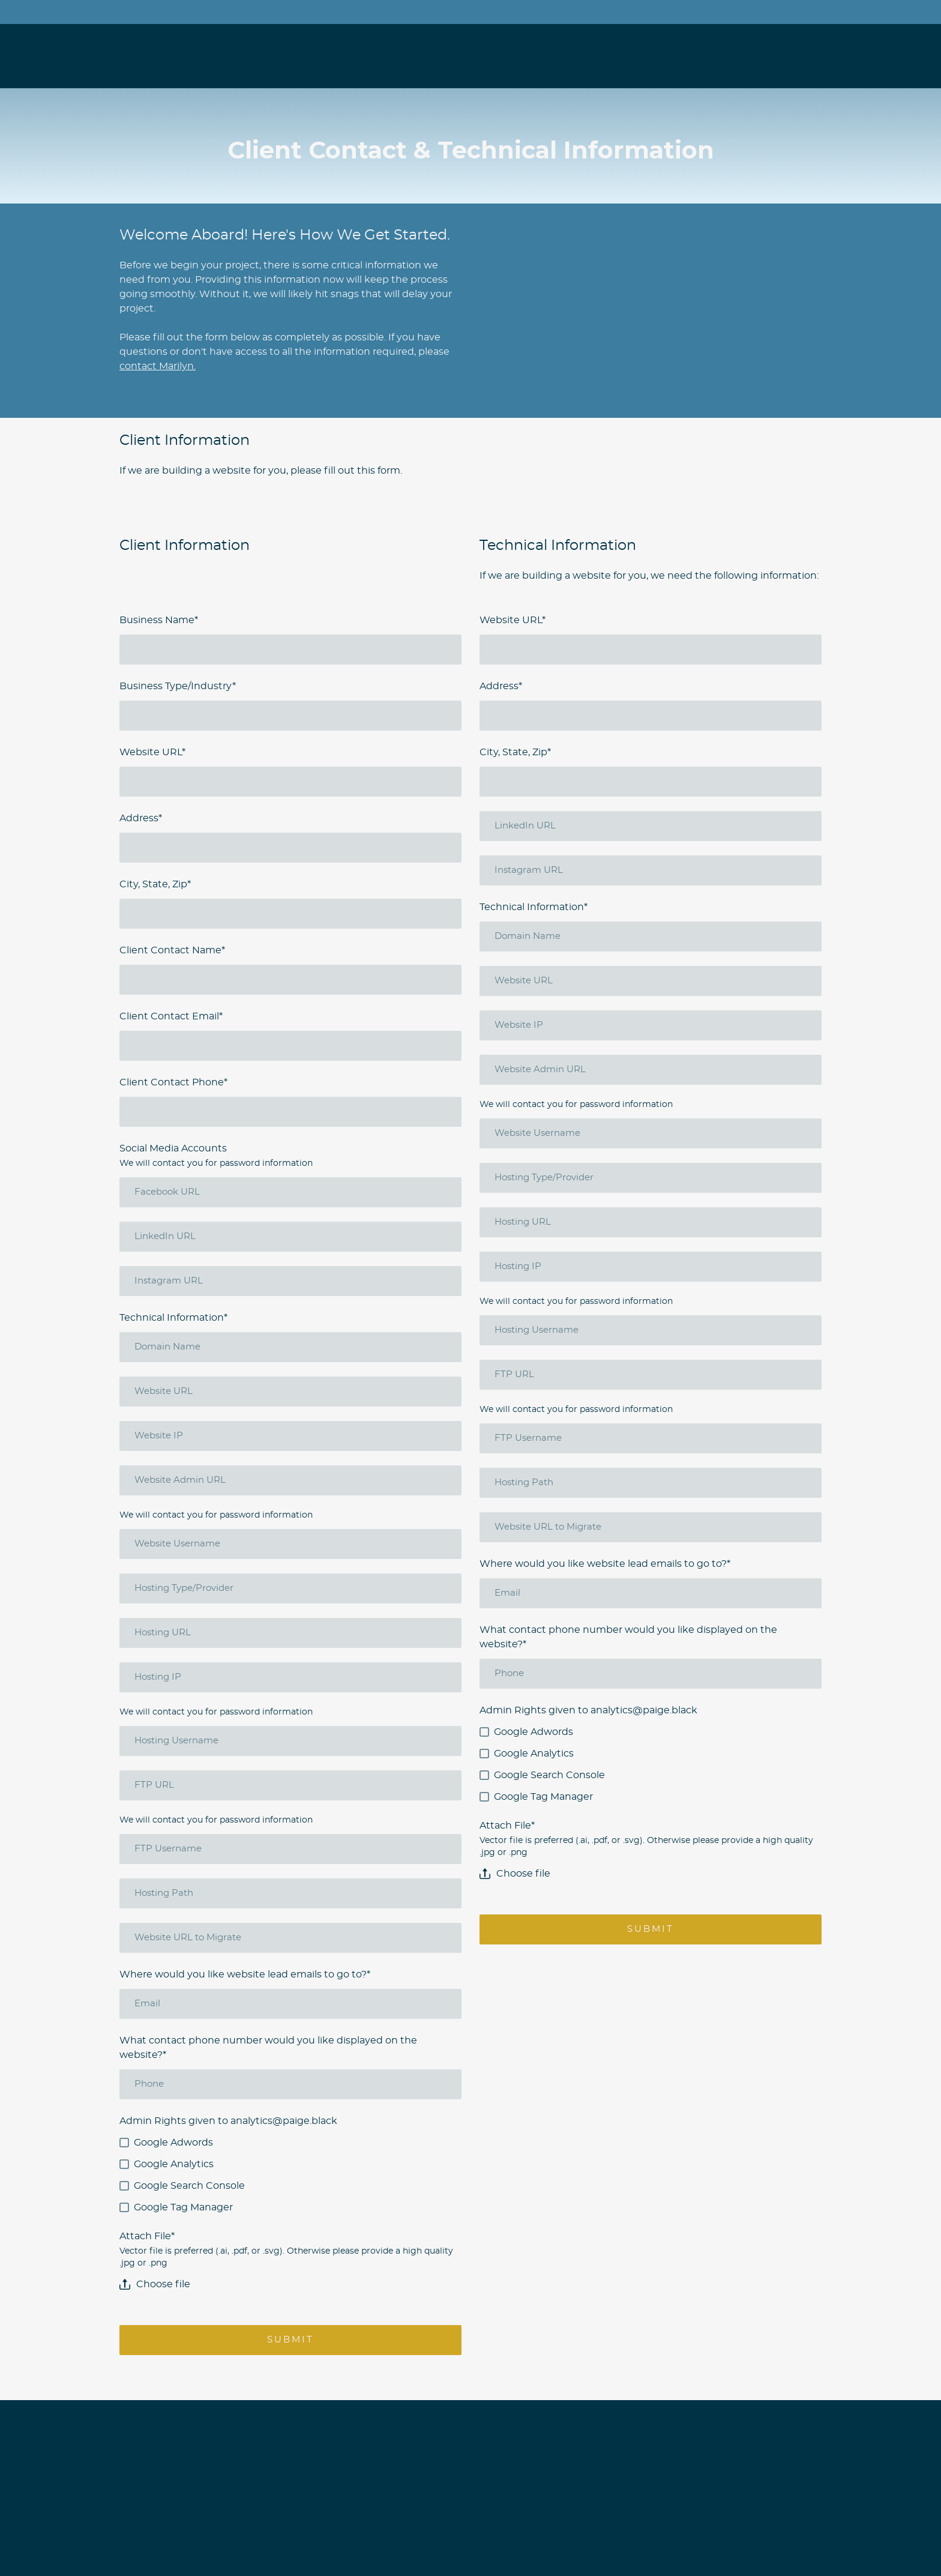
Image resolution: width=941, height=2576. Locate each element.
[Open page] (174, 47)
